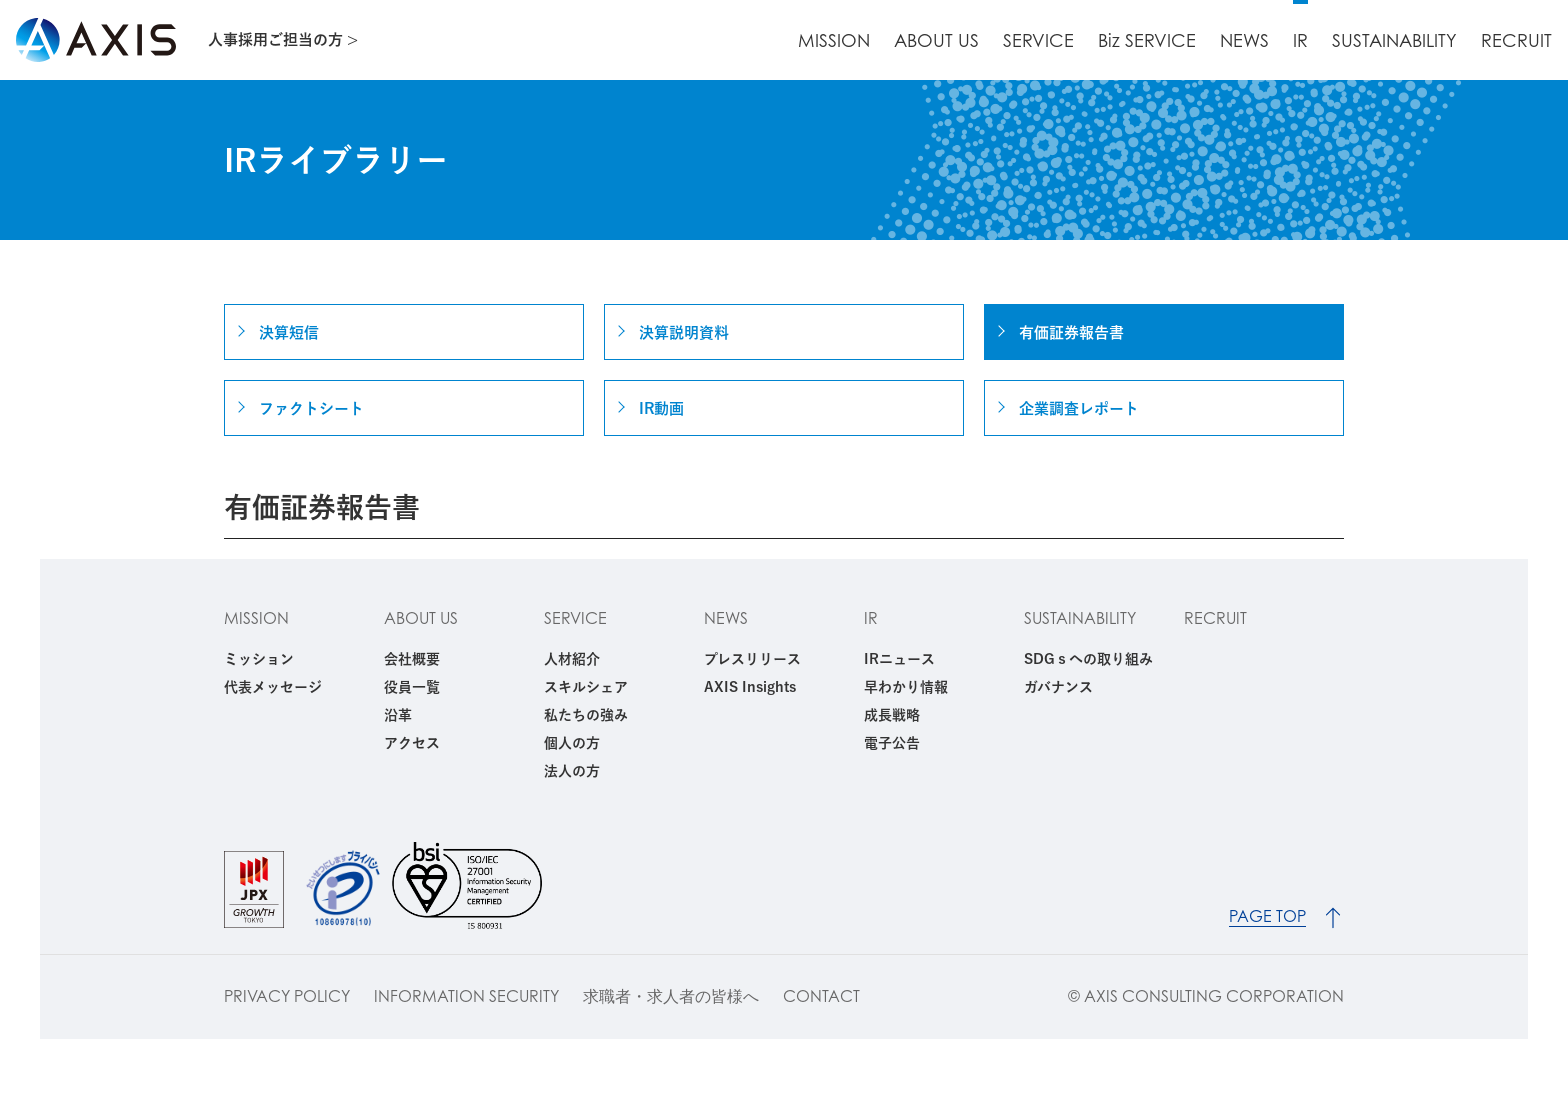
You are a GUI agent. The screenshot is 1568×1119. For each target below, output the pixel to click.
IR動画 (661, 408)
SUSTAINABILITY (1394, 40)
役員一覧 (412, 687)
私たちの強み (586, 715)
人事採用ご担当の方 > (283, 39)
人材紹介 (572, 659)
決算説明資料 (684, 332)
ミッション (259, 659)
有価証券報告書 (1071, 332)
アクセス (412, 743)
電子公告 (892, 743)
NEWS (1244, 40)
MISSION (834, 40)
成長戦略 (892, 715)
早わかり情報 (906, 687)
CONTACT (821, 996)
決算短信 (289, 332)
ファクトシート (311, 408)
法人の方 (572, 771)
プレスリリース (752, 659)
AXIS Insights (750, 687)
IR (1300, 40)
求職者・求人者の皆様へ (671, 996)
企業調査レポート (1079, 408)
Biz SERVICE (1147, 40)
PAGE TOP (1267, 916)
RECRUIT (1516, 40)
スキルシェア (586, 687)
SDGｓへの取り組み (1088, 659)
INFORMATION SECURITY (466, 996)
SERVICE (1038, 40)
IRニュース (899, 659)
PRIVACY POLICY (287, 996)
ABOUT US (936, 40)
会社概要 (412, 659)
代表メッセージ (273, 687)
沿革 (398, 715)
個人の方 (572, 743)
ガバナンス (1058, 687)
